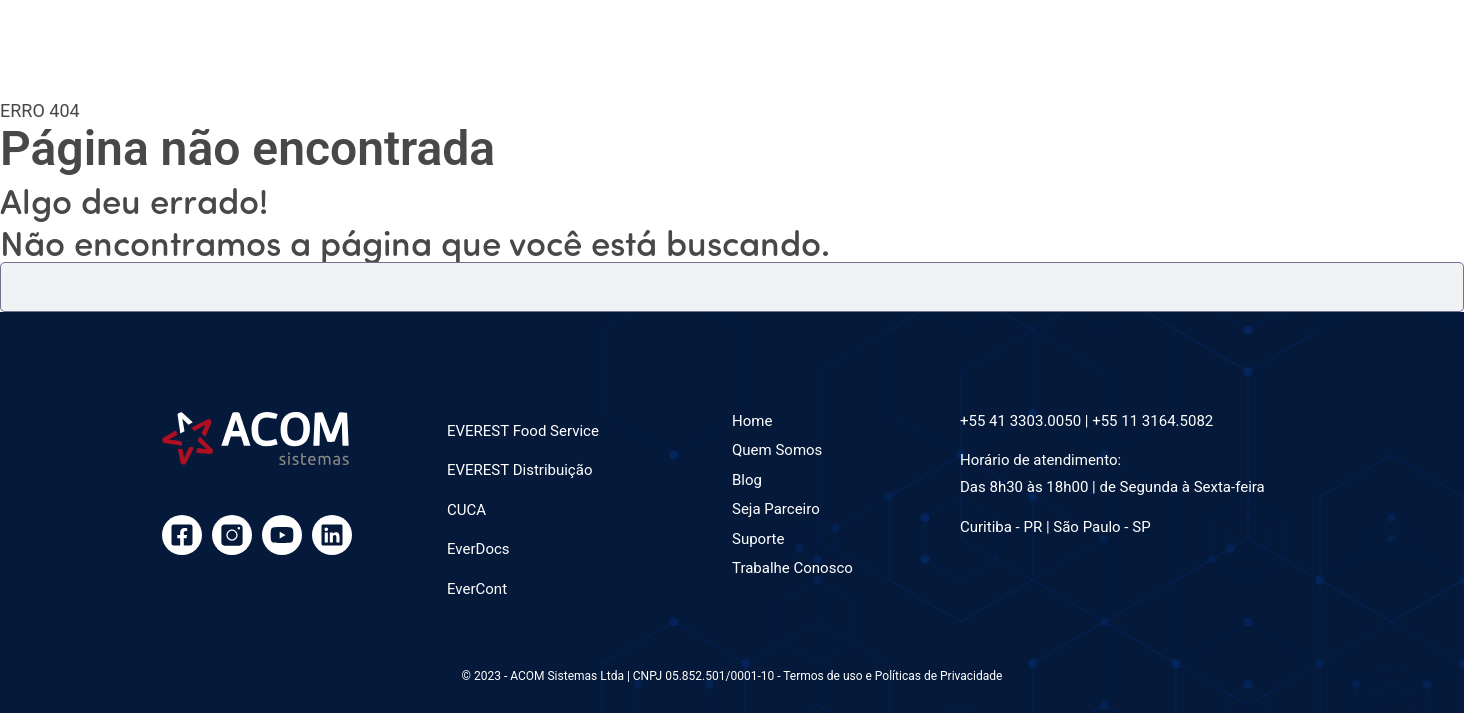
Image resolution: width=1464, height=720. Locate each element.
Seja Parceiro (776, 509)
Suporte (758, 539)
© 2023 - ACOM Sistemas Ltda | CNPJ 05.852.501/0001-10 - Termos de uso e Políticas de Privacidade (732, 676)
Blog (747, 480)
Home (752, 421)
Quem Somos (777, 450)
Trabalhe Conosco (792, 568)
